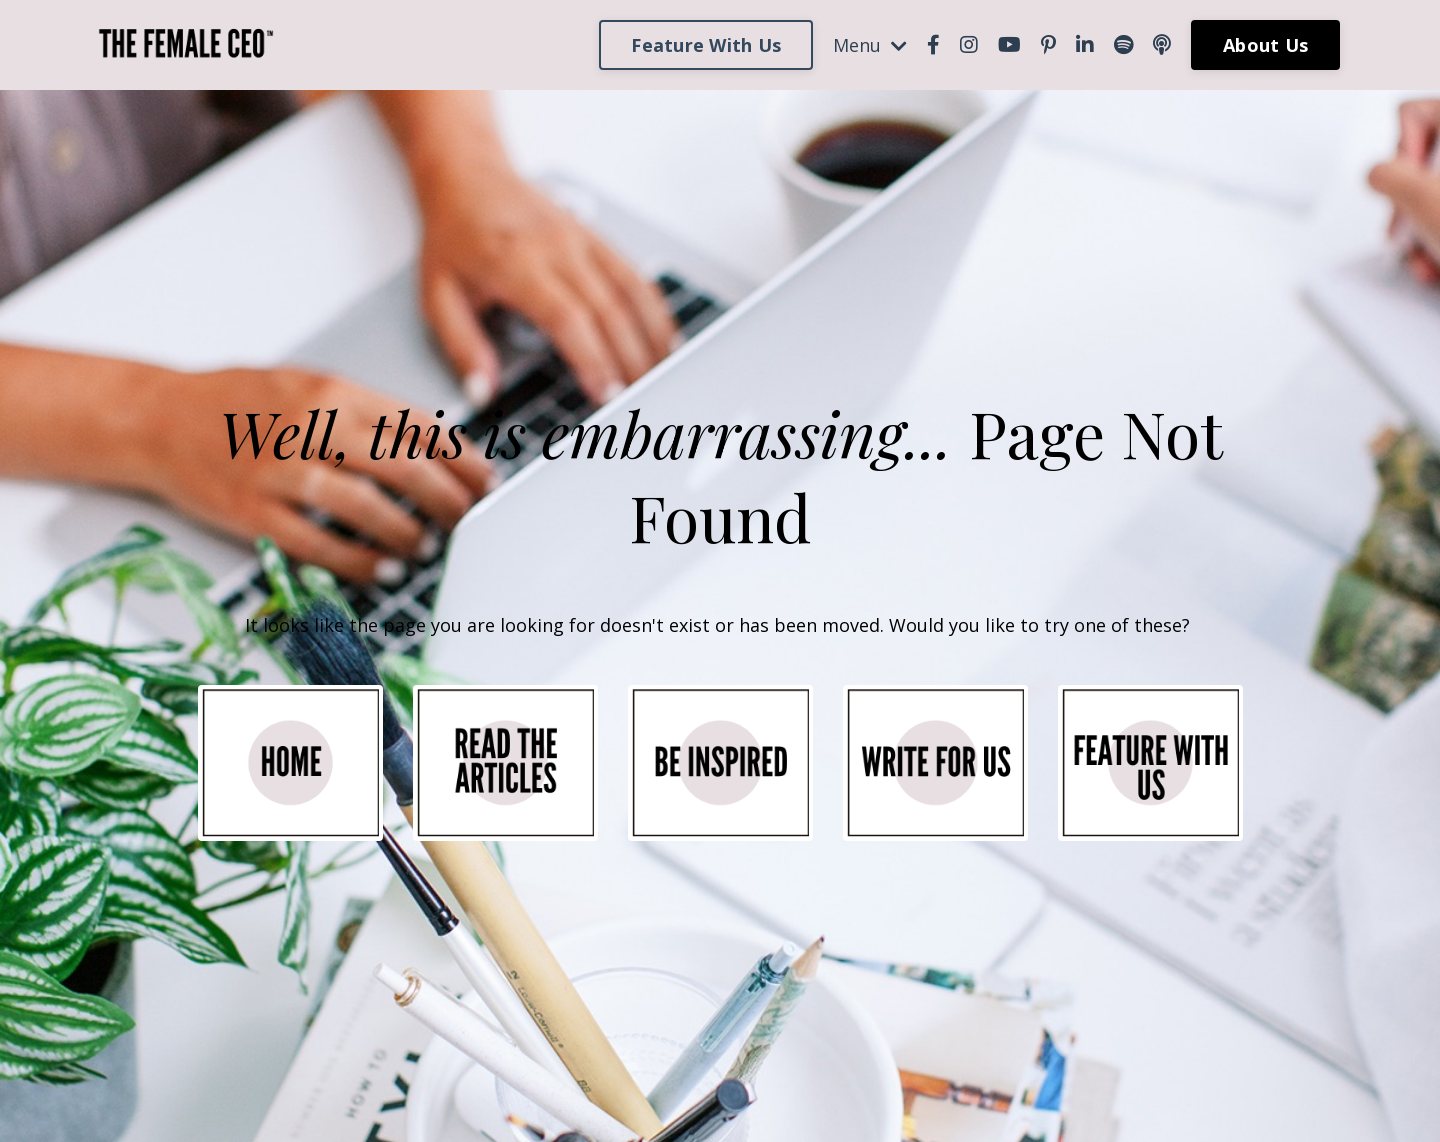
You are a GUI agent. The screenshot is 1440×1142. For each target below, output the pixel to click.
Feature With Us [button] (706, 45)
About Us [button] (1265, 45)
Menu (870, 45)
